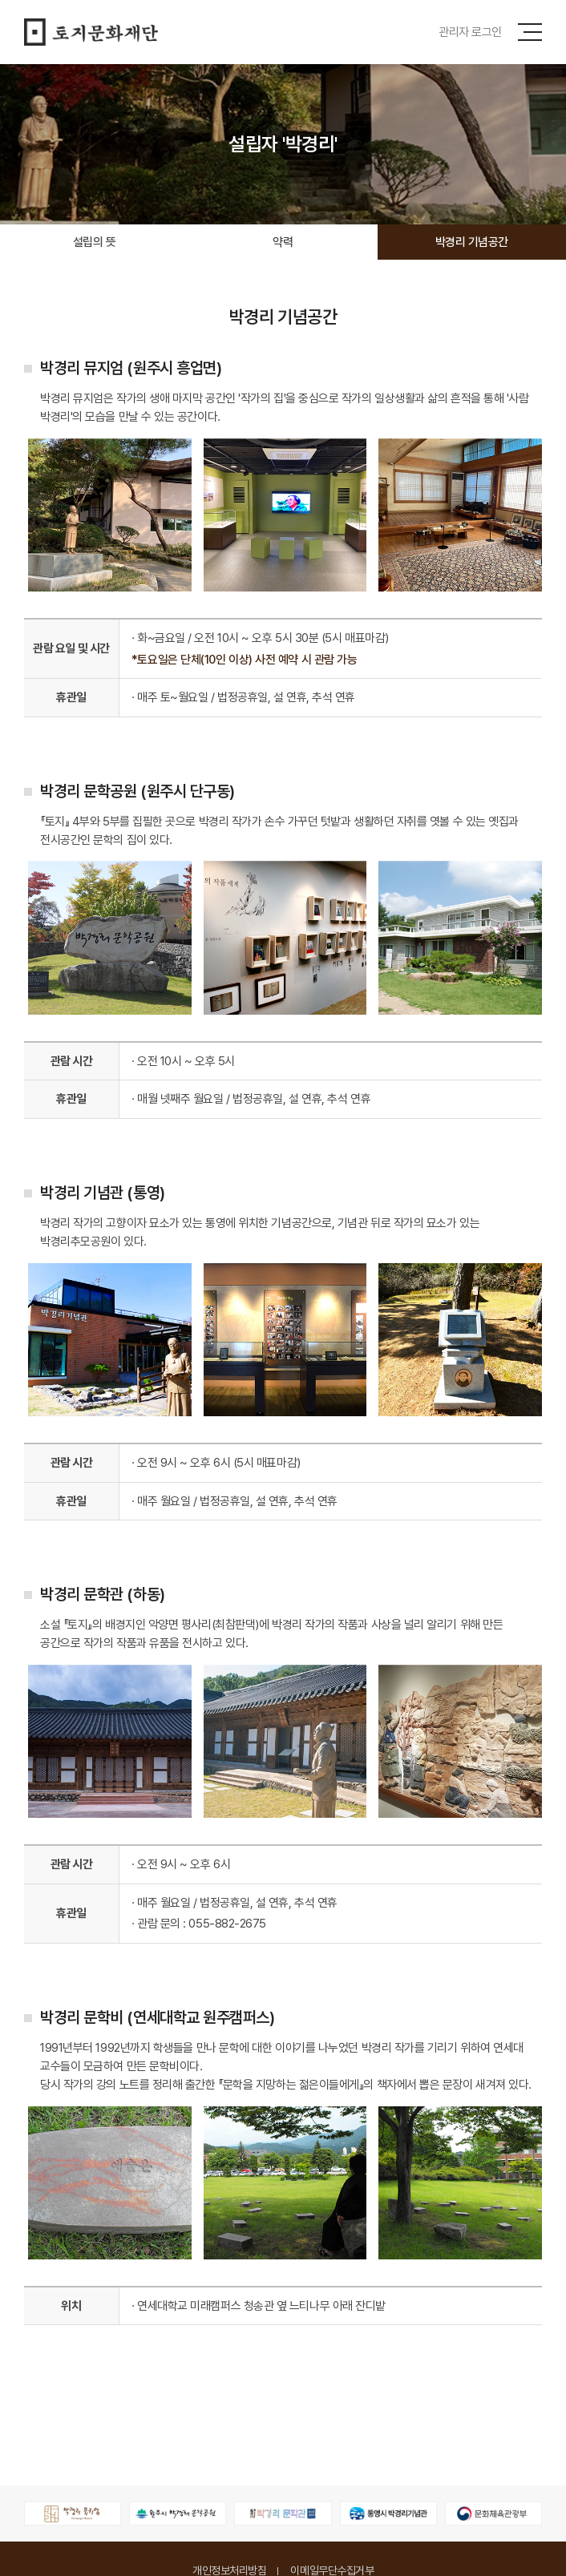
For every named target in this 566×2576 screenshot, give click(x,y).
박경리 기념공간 (471, 242)
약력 (283, 242)
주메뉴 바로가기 (0, 0)
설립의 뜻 (94, 242)
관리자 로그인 (470, 32)
